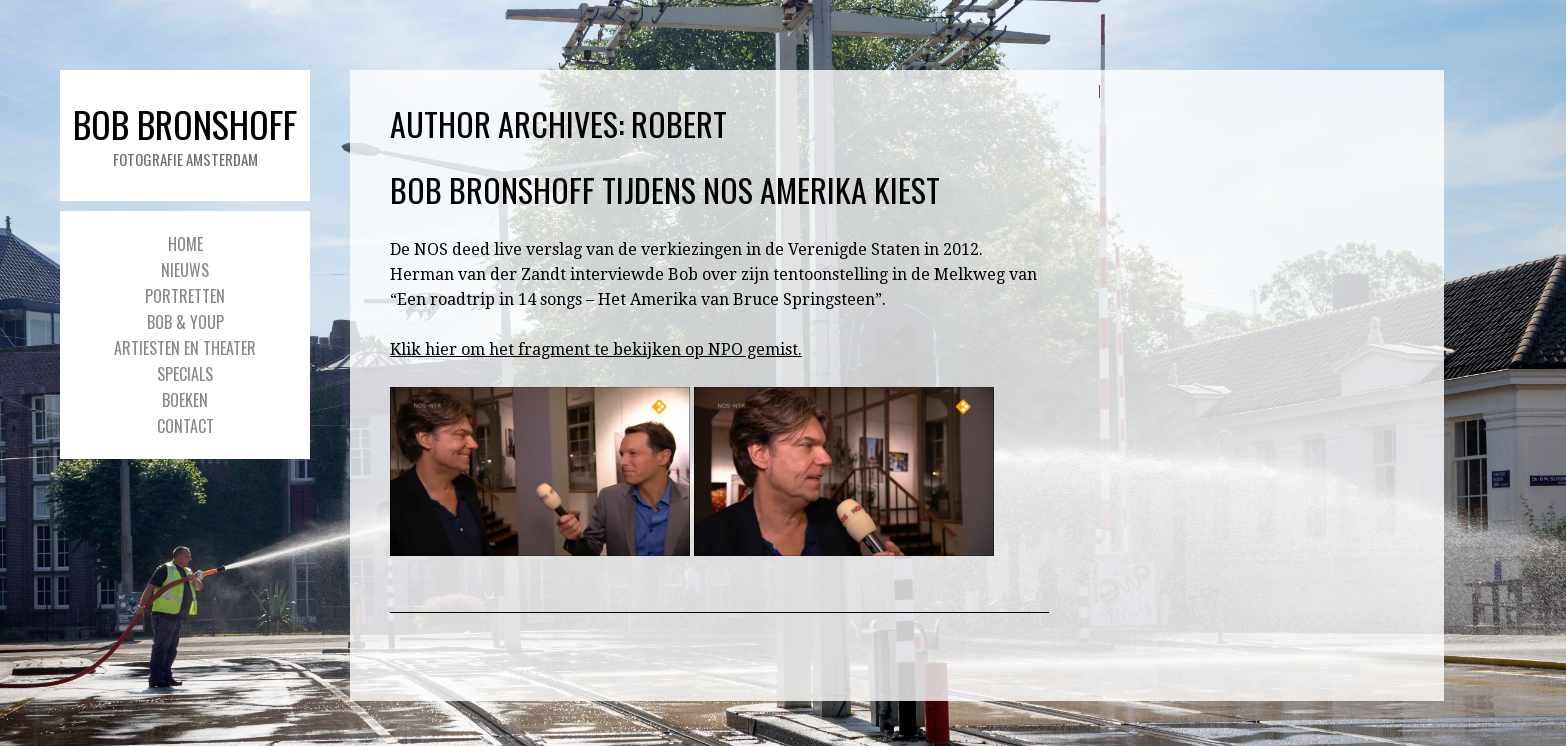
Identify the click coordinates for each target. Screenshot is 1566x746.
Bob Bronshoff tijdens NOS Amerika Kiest (665, 189)
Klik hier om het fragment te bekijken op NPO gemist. (596, 349)
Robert (679, 123)
